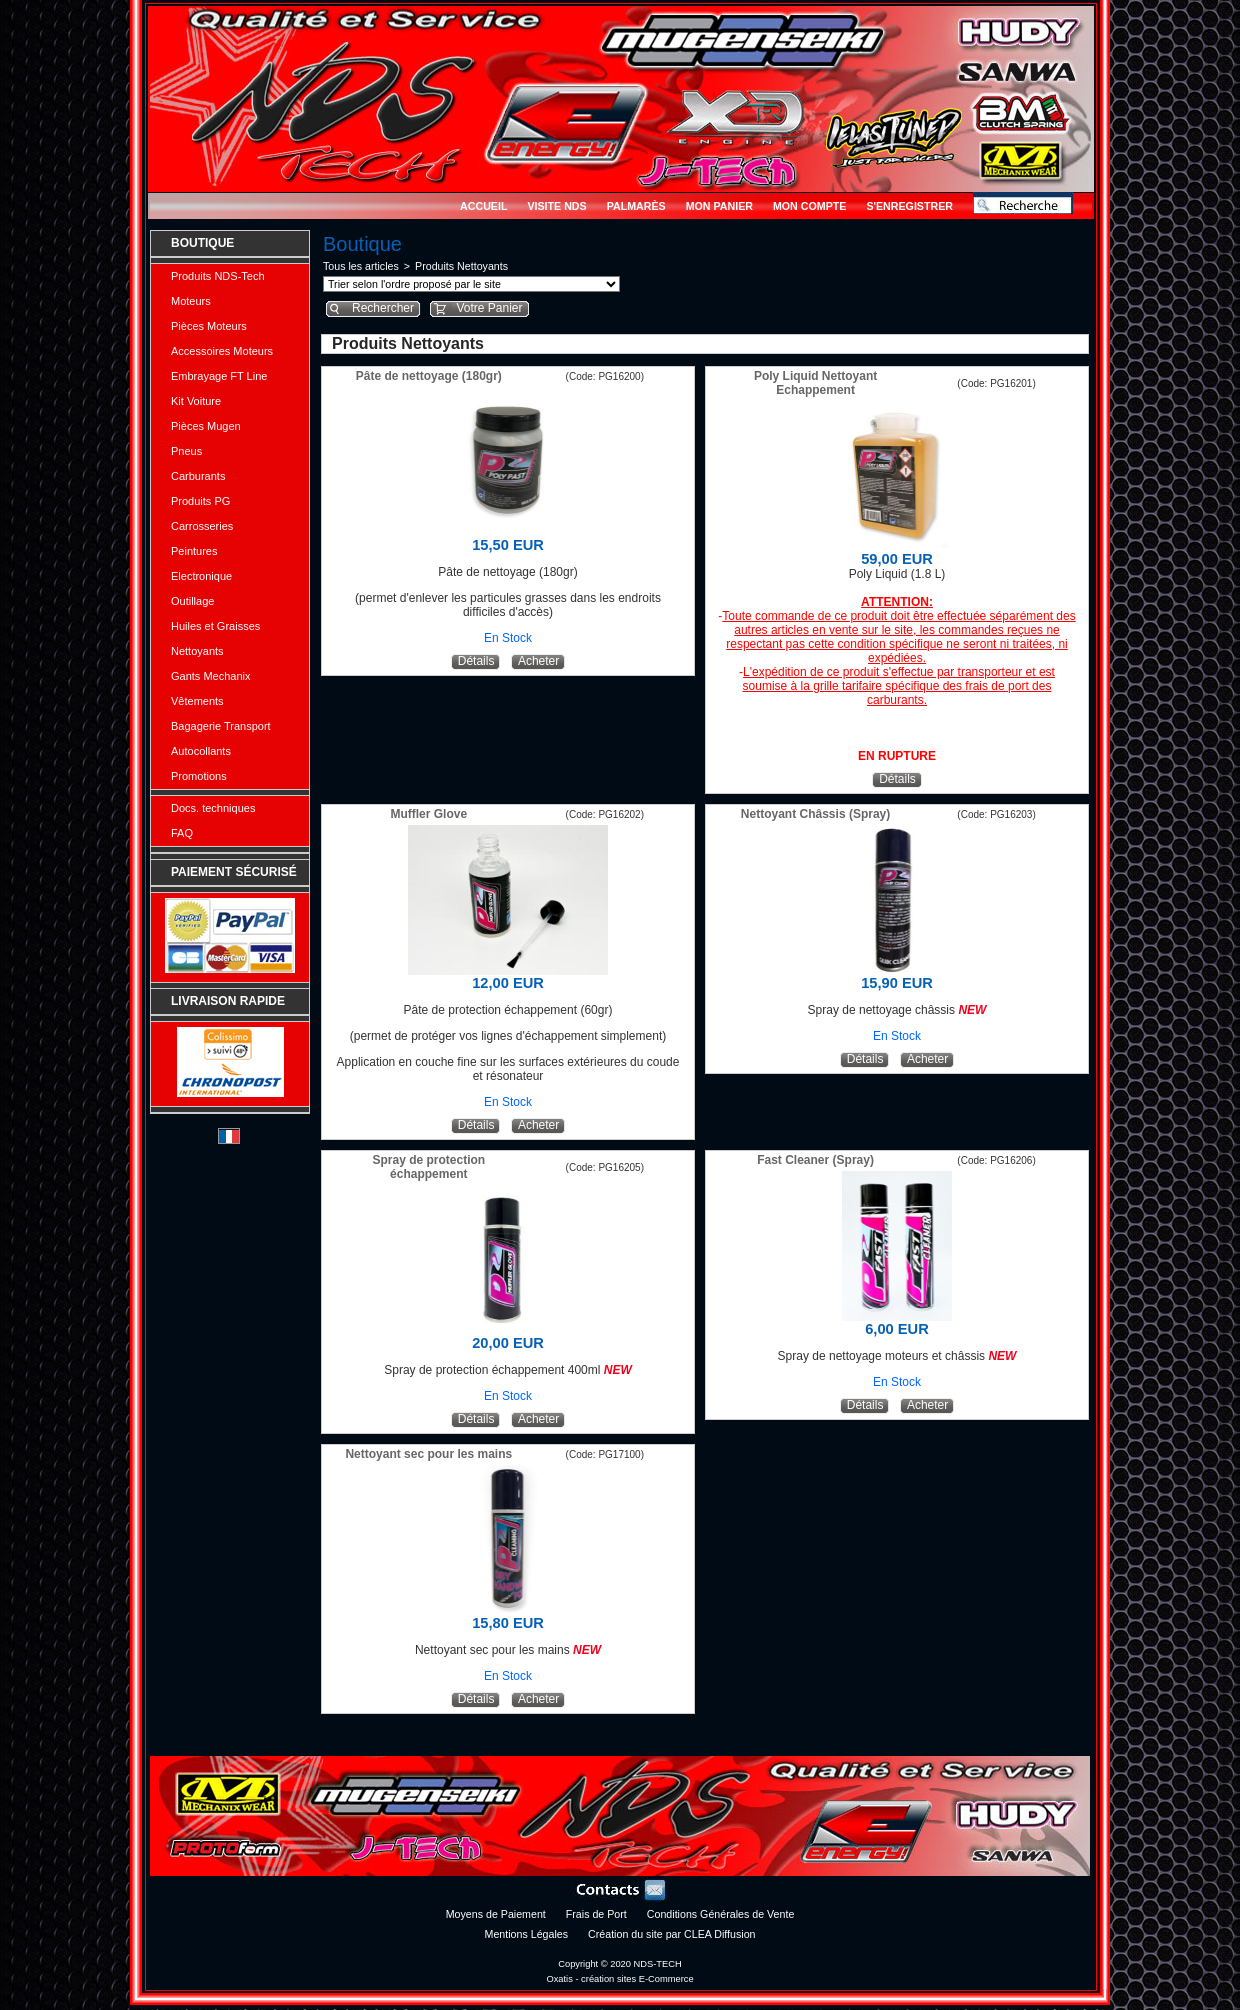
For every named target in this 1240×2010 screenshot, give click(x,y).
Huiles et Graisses (215, 626)
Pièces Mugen (206, 426)
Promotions (199, 776)
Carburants (198, 476)
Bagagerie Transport (221, 726)
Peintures (194, 551)
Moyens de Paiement (496, 1914)
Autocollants (201, 751)
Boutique (202, 243)
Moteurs (191, 301)
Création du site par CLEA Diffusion (671, 1934)
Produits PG (200, 501)
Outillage (192, 601)
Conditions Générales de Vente (721, 1914)
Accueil (483, 206)
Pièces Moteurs (209, 326)
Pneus (186, 451)
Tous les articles (361, 266)
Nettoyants (197, 651)
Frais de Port (596, 1914)
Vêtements (197, 701)
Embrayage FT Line (219, 376)
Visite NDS (556, 206)
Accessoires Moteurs (222, 351)
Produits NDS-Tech (218, 276)
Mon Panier (719, 206)
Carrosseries (202, 526)
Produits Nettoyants (461, 266)
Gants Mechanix (210, 676)
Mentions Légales (527, 1934)
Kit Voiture (196, 401)
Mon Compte (809, 206)
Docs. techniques (213, 808)
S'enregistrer (909, 206)
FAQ (182, 833)
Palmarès (636, 206)
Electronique (201, 576)
